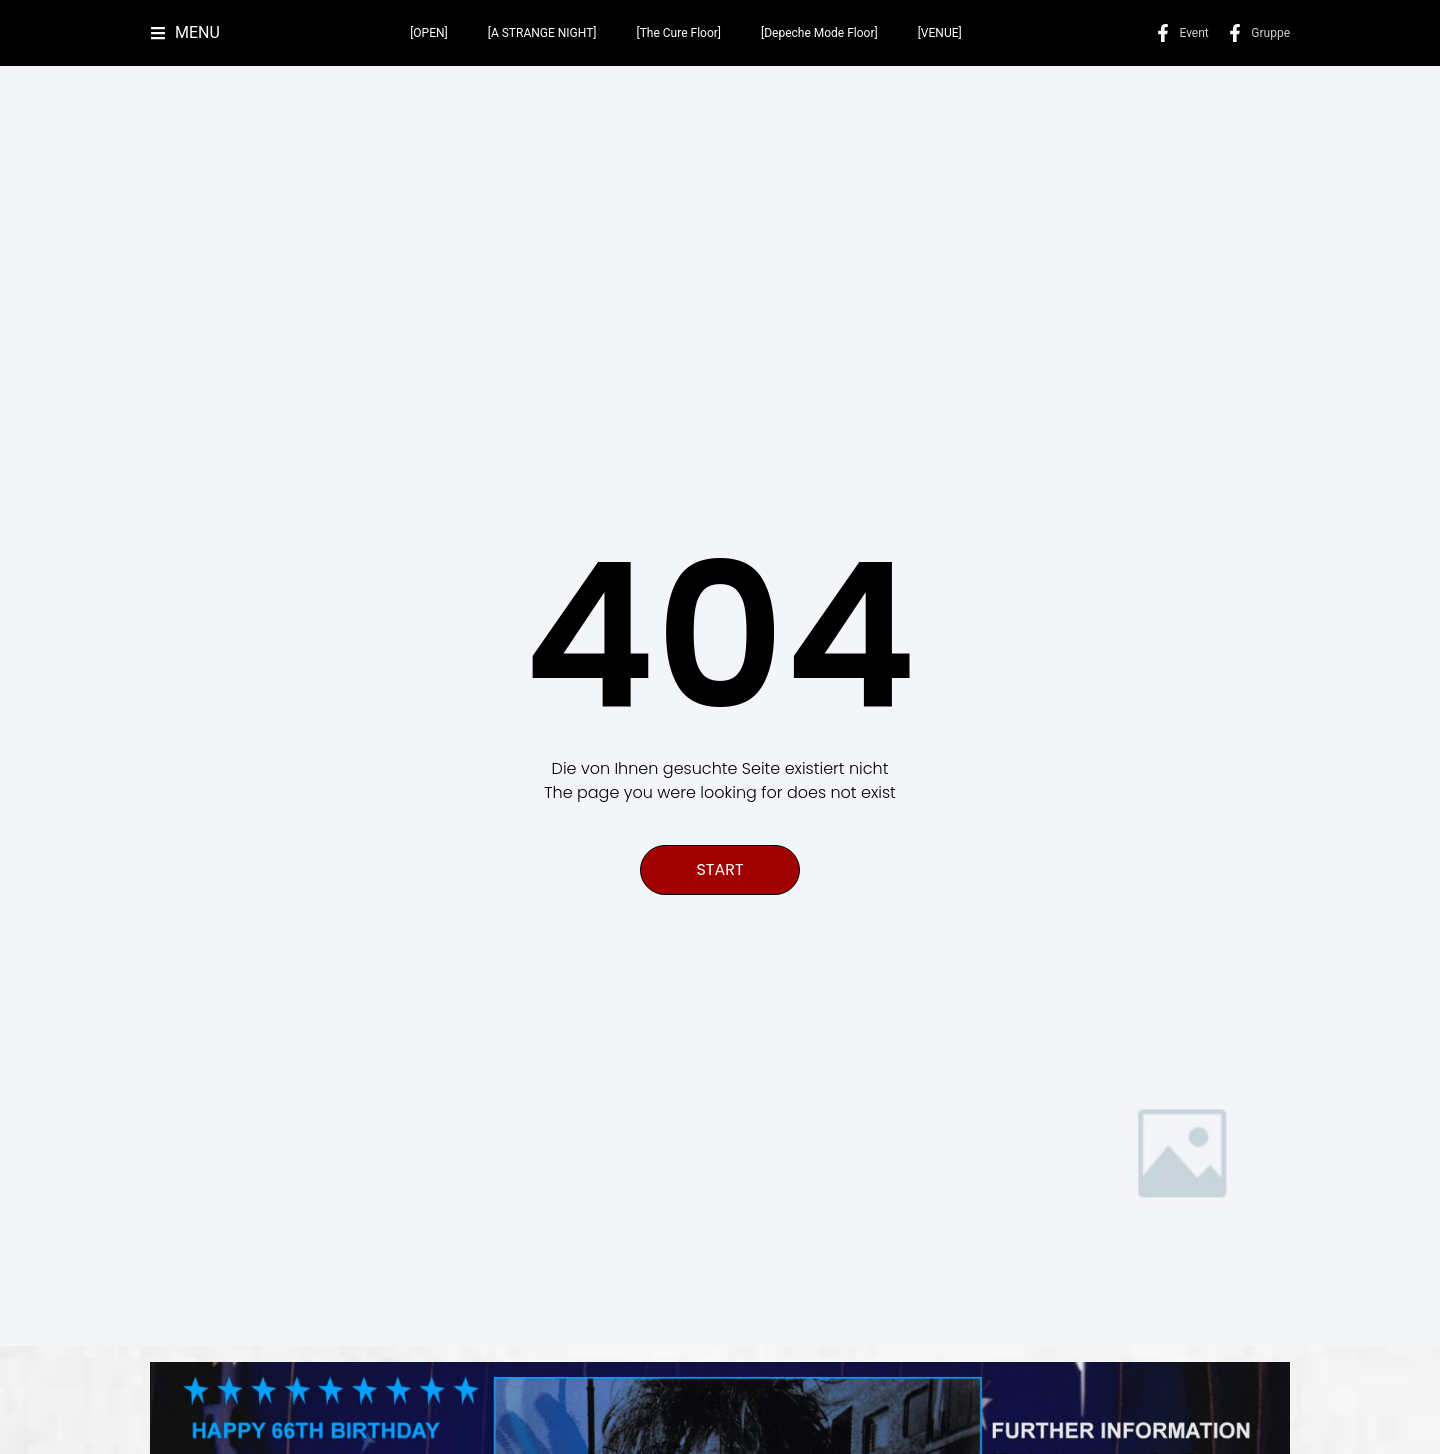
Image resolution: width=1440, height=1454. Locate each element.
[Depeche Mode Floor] (819, 33)
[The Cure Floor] (679, 33)
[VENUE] (940, 33)
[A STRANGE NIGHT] (542, 33)
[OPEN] (429, 33)
